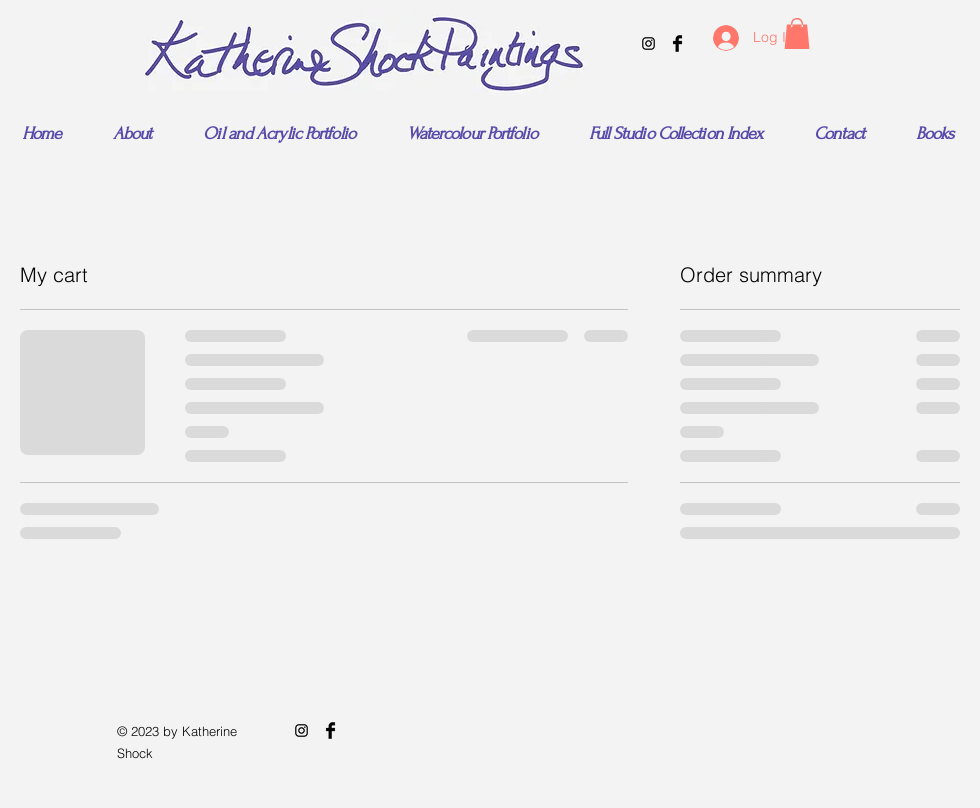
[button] (797, 33)
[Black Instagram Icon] (648, 43)
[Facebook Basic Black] (677, 43)
